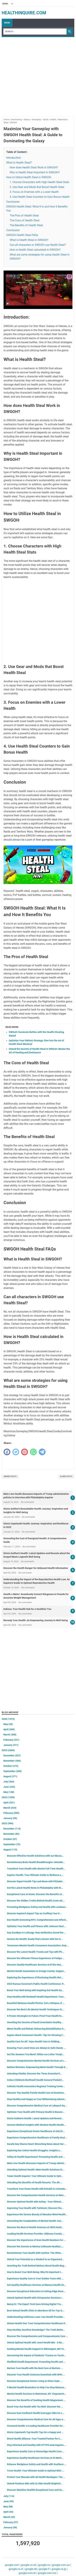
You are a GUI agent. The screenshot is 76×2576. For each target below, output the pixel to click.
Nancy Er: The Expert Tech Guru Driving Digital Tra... (35, 2304)
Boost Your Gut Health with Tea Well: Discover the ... (35, 2406)
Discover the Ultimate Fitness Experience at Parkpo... (35, 1958)
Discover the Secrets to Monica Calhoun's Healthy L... (35, 2246)
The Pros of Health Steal (24, 215)
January (10, 1745)
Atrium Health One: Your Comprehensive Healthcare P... (37, 2323)
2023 (7, 1823)
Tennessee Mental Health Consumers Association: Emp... (38, 1945)
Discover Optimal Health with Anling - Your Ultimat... (35, 2201)
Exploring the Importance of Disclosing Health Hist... (35, 1977)
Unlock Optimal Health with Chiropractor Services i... (35, 2297)
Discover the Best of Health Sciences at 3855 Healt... (35, 2227)
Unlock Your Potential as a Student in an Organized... (35, 2259)
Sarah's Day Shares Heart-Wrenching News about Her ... (36, 2144)
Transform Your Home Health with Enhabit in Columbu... (37, 2188)
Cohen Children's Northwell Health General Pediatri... (35, 2080)
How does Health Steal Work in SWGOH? (34, 167)
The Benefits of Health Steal (26, 225)
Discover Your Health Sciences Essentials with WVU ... (36, 2374)
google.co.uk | (29, 2565)
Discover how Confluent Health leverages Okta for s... (35, 2413)
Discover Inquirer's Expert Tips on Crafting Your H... (34, 1913)
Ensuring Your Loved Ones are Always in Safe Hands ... (36, 2048)
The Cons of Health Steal (24, 220)
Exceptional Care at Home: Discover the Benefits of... (35, 1894)
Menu (7, 23)
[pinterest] (24, 1452)
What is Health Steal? (19, 162)
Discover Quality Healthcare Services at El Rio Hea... (35, 1964)
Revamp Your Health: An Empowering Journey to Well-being (35, 1620)
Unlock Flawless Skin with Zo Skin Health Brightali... (35, 2483)
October (10, 1766)
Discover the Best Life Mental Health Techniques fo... (35, 2009)
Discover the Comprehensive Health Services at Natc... (36, 2195)
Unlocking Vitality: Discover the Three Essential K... (34, 2073)
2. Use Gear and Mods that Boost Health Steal (37, 187)
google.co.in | (17, 2569)
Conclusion (13, 201)
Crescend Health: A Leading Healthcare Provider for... (35, 2425)
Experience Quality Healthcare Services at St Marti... (35, 2457)
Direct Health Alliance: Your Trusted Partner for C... (34, 2438)
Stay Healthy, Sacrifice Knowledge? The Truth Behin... (36, 2329)
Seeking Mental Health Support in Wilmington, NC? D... (36, 2349)
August (10, 1776)
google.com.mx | (47, 2573)
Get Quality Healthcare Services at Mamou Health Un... (36, 2285)
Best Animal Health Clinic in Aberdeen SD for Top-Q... (35, 2310)
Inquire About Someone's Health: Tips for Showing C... (36, 2035)
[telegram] (42, 1452)
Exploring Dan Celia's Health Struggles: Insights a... (34, 2150)
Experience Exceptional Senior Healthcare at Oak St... (36, 2131)
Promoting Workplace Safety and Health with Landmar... (37, 1907)
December (12, 1755)
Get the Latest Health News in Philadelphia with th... (35, 1887)
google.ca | (44, 2565)
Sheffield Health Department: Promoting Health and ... (36, 2361)
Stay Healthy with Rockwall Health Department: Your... (36, 1996)
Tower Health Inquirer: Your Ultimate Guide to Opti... (35, 2176)
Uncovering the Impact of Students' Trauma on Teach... (36, 2355)
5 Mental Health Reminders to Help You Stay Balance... (36, 2387)
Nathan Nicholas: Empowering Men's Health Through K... (37, 2067)
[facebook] (7, 1452)
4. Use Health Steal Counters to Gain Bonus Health (40, 196)
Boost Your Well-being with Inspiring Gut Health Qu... (35, 1990)
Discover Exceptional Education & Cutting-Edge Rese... (36, 2291)
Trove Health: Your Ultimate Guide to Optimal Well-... (35, 2470)
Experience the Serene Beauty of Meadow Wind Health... (37, 2214)
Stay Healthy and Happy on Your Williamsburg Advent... (37, 2099)
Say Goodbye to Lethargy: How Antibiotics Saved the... (36, 1932)
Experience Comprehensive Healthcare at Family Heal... (37, 2137)
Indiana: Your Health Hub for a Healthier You (27, 1609)
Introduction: (13, 157)
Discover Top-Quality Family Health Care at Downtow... (36, 2092)
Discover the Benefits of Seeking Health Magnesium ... (36, 2400)
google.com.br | (28, 2573)
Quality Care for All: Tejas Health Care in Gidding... (34, 2041)
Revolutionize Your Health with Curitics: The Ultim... (35, 2253)
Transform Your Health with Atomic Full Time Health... (36, 1868)
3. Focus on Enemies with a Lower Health (34, 191)
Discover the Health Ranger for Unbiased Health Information (35, 1568)
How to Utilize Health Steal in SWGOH (28, 177)
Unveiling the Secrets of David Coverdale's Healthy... (35, 2022)
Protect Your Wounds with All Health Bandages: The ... (36, 2477)
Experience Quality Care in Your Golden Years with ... (35, 2278)
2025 (8, 1750)
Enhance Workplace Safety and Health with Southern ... (36, 2464)
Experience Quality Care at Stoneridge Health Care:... (35, 2451)
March (9, 1734)
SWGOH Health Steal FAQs (22, 235)
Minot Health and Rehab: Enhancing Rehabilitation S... (36, 2028)
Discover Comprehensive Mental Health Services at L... (36, 2060)
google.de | (31, 2569)
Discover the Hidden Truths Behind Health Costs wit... (35, 1900)
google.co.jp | (59, 2569)
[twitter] (15, 1452)
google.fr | (44, 2569)
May (8, 1724)
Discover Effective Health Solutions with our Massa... (35, 1855)
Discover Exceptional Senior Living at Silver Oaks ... (34, 2381)
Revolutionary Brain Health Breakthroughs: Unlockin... (36, 1862)
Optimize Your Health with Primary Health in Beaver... (35, 2112)
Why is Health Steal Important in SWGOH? (35, 172)
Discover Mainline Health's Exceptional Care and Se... (35, 2490)
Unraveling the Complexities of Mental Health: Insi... (35, 2221)
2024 (8, 1797)
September (12, 1771)
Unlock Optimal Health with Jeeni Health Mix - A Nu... (35, 2342)
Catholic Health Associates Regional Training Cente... (36, 2086)
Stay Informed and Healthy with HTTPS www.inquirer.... (36, 2445)
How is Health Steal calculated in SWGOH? (35, 249)
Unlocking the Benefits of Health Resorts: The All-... (34, 2182)
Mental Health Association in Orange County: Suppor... (36, 1971)
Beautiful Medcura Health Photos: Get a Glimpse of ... (35, 2003)
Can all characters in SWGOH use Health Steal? (38, 244)
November (12, 1760)
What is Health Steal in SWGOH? (29, 240)
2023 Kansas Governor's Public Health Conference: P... (36, 1984)
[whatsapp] (33, 1452)
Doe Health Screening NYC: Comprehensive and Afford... (37, 1919)
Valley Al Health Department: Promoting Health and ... (36, 2156)
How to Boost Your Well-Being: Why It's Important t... (35, 2272)
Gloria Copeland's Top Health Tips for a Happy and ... (35, 2432)
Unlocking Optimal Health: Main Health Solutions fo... (35, 2169)
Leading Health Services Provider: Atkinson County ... (35, 2233)
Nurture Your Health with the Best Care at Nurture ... (35, 2368)
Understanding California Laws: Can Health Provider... (36, 2317)
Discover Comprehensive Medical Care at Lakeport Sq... (37, 2105)
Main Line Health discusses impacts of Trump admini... (36, 2163)
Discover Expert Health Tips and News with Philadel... (35, 1881)
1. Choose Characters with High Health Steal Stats (39, 182)
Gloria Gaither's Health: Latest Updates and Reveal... (35, 2118)
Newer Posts (10, 1476)
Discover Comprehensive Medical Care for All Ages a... (36, 2419)
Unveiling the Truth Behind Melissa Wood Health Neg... (36, 2265)
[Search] (35, 31)
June (9, 1786)
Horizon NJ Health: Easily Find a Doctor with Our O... (35, 1939)
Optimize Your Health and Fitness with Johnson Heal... (36, 1926)
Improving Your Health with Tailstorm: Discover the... (35, 2208)
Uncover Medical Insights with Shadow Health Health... (36, 2124)
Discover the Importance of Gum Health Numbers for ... (36, 2240)
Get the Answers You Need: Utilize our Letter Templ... (35, 2054)
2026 (8, 1719)
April (9, 1729)
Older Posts (66, 1476)
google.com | (12, 2565)
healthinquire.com (24, 12)
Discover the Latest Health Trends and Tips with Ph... (35, 1951)
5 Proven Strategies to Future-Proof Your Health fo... (35, 2016)
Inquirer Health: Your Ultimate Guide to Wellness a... (35, 1875)
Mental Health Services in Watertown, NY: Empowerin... (36, 2393)
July (8, 1781)
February (11, 1739)
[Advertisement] (38, 78)
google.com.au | (61, 2565)
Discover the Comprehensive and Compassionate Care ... (37, 2336)
